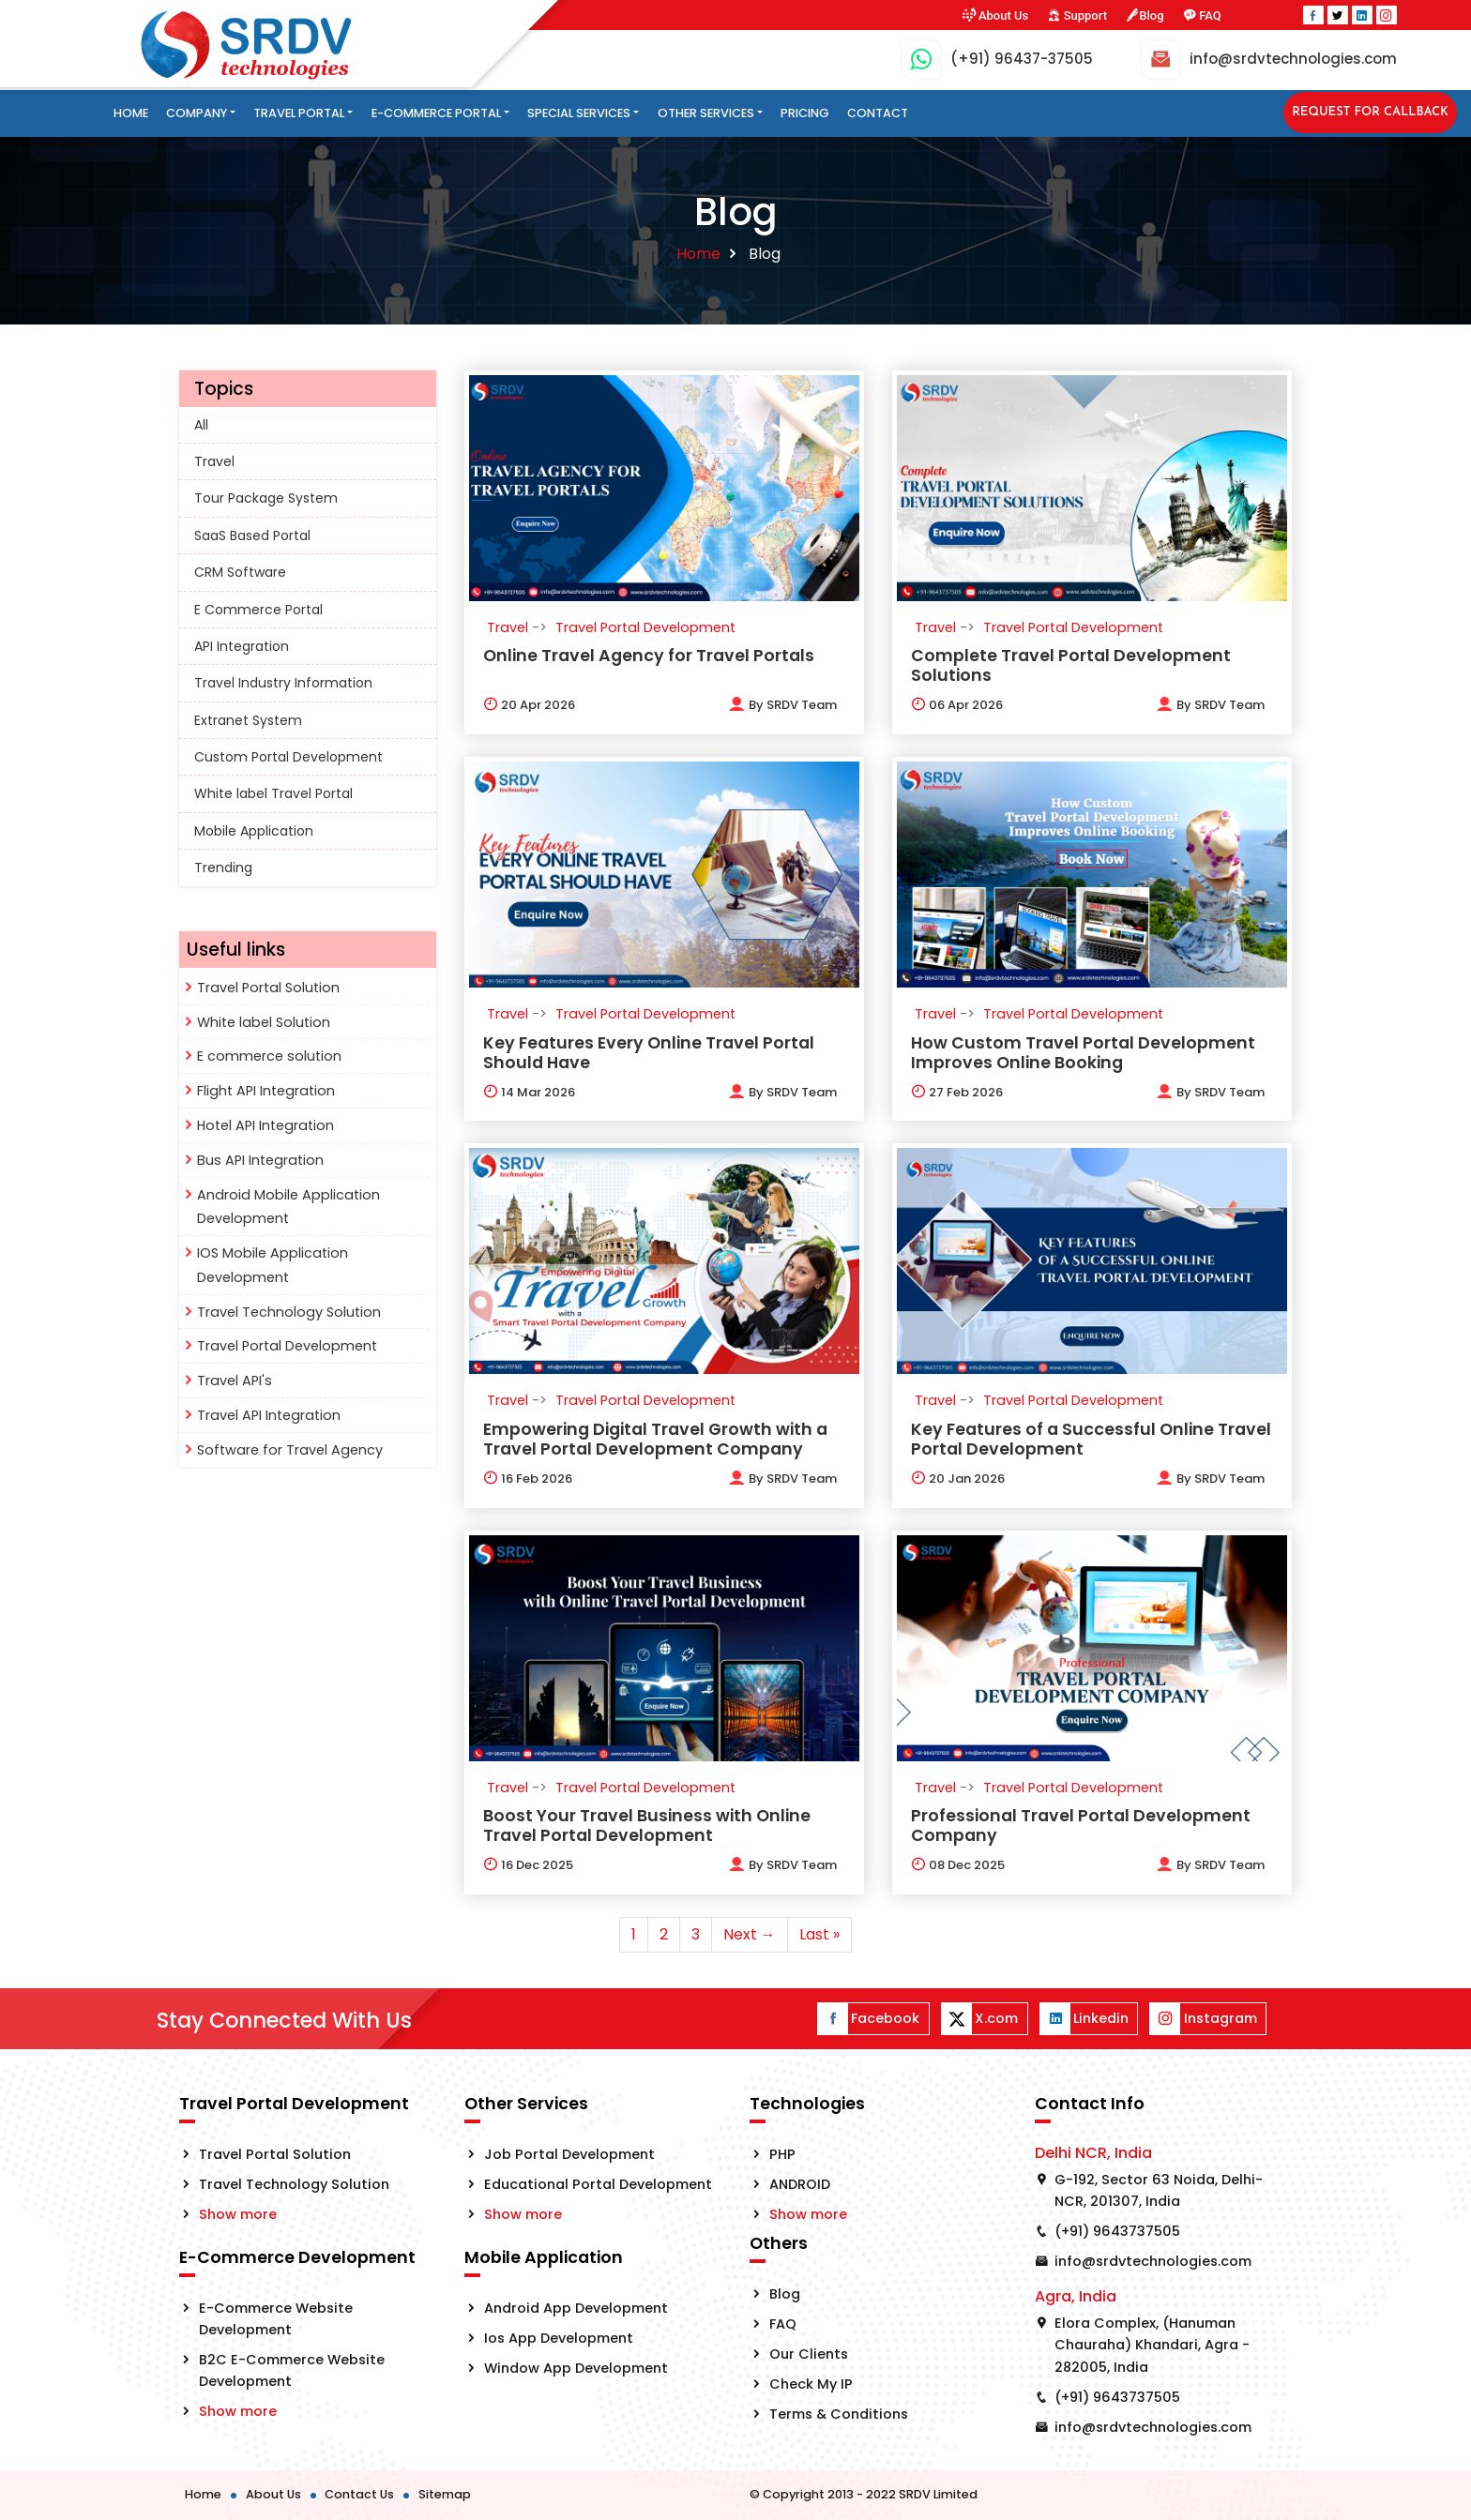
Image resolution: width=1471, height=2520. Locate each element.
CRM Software (240, 572)
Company (196, 113)
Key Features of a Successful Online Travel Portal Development (1091, 1439)
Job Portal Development (569, 2154)
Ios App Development (558, 2338)
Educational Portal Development (598, 2184)
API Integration (241, 646)
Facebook (868, 2018)
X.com (980, 2018)
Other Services (706, 113)
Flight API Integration (266, 1090)
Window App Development (576, 2368)
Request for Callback (1370, 112)
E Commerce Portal (258, 609)
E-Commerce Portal (436, 113)
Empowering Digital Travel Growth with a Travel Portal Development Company (655, 1439)
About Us (995, 15)
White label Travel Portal (273, 793)
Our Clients (808, 2354)
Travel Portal (298, 113)
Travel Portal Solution (268, 987)
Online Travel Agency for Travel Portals (648, 655)
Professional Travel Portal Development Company (1081, 1825)
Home (131, 113)
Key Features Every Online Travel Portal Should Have (648, 1053)
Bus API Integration (260, 1160)
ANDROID (799, 2184)
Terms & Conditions (838, 2414)
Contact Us (359, 2494)
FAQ (1202, 15)
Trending (223, 867)
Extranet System (248, 720)
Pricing (805, 113)
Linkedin (1084, 2018)
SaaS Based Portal (252, 535)
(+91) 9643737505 (1117, 2231)
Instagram (1203, 2018)
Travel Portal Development (287, 1345)
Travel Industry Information (283, 682)
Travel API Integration (269, 1415)
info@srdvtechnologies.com (1152, 2261)
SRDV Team (801, 705)
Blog (1144, 15)
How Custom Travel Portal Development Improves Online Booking (1083, 1053)
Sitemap (444, 2494)
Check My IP (811, 2384)
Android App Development (576, 2308)
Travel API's (234, 1380)
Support (1077, 15)
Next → (749, 1934)
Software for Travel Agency (290, 1450)
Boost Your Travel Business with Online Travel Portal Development (647, 1825)
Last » (819, 1934)
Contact (877, 113)
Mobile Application (253, 831)
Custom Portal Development (288, 756)
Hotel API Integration (265, 1125)
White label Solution (263, 1022)
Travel (214, 461)
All (201, 424)
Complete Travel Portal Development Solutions (1071, 665)
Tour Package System (266, 498)
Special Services (578, 113)
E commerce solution (269, 1056)
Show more (238, 2214)
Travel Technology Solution (289, 1312)
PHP (782, 2154)
